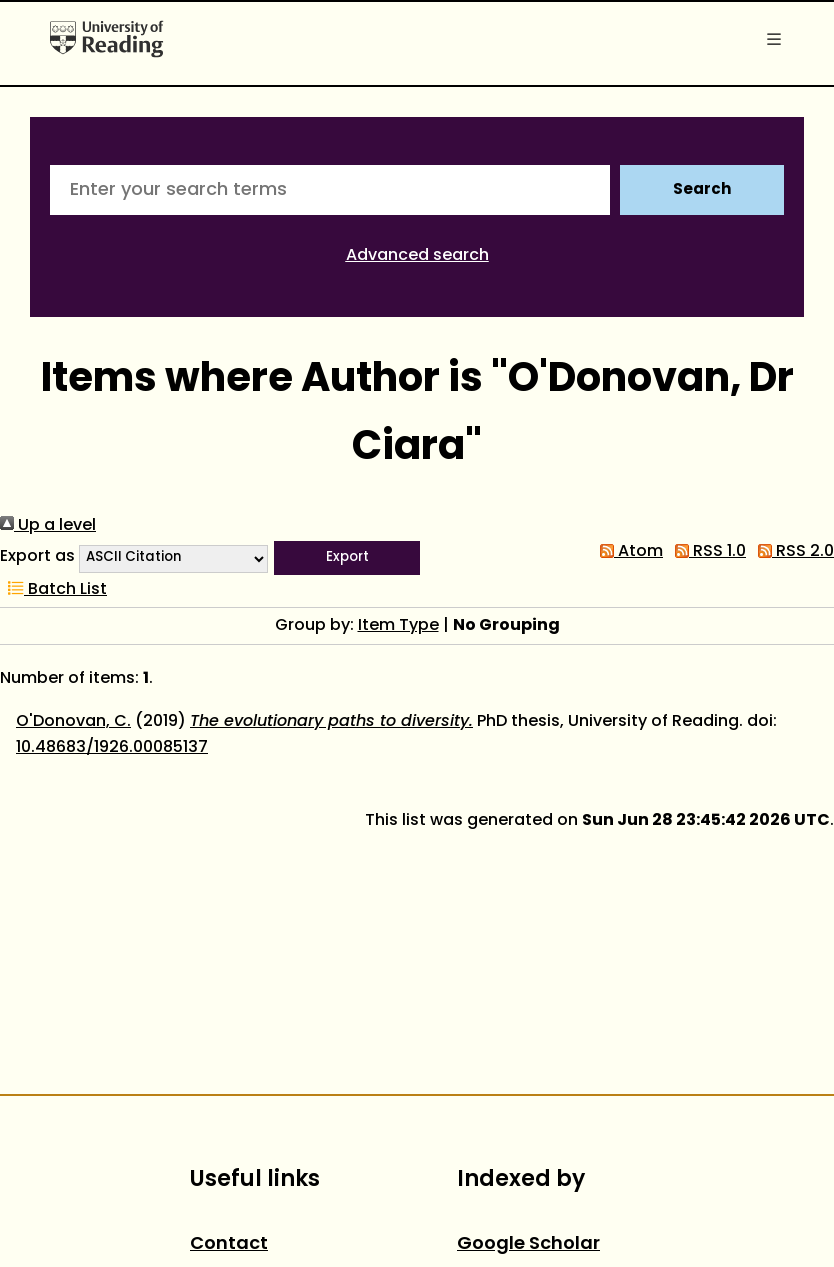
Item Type (398, 626)
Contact (229, 1244)
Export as (37, 557)
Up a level (48, 526)
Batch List (53, 590)
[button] (347, 558)
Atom (627, 552)
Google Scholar (528, 1244)
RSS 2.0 (792, 552)
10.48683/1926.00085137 (112, 748)
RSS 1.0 (706, 552)
